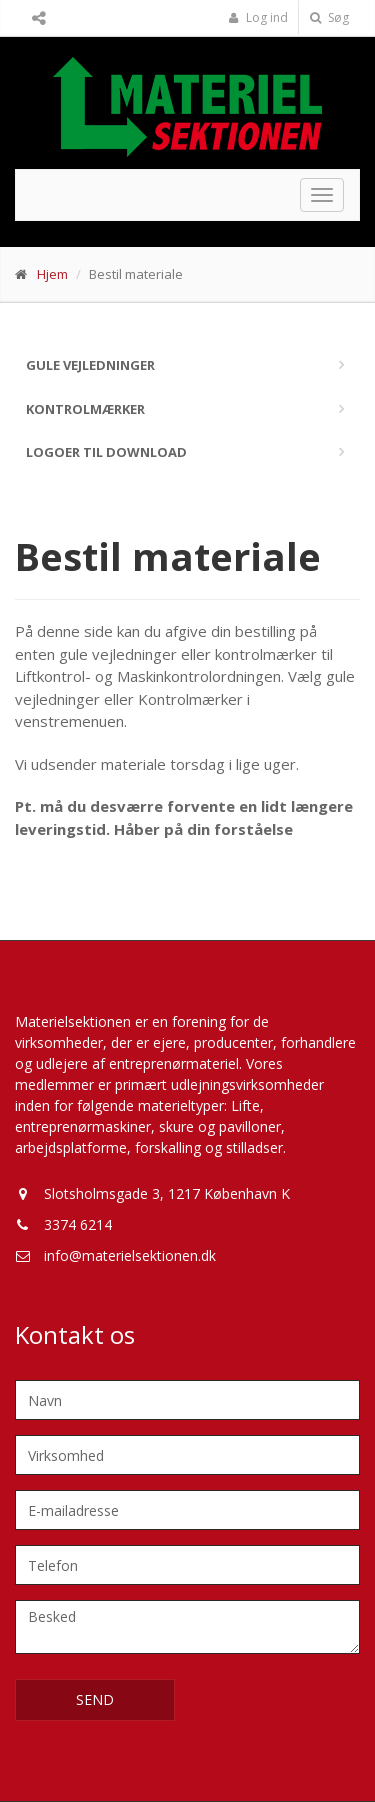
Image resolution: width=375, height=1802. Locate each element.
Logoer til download (106, 452)
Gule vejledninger (90, 365)
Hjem (52, 274)
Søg (329, 17)
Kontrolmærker (85, 409)
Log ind (258, 17)
